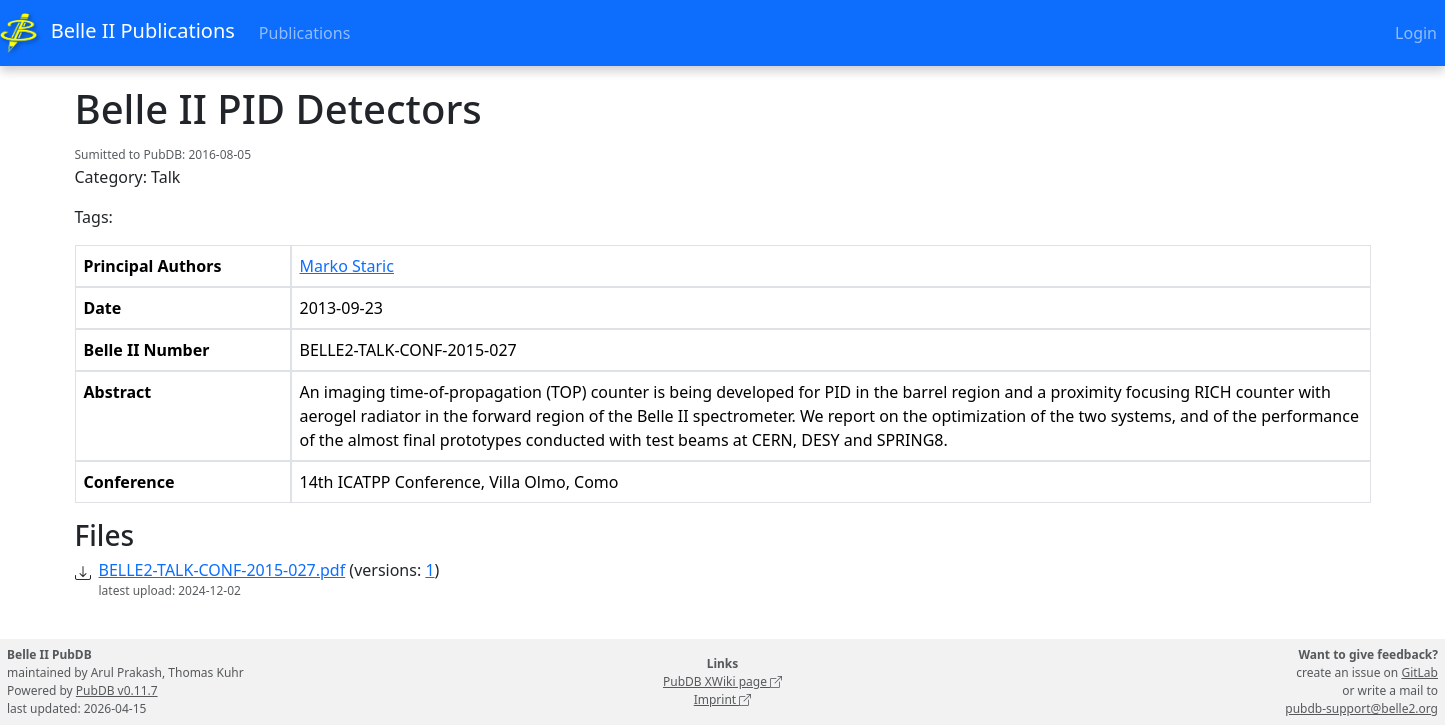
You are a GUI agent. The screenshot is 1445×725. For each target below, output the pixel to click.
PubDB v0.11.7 (117, 690)
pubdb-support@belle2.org (1361, 708)
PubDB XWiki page (722, 681)
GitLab (1419, 672)
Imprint (723, 699)
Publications (304, 33)
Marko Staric (347, 266)
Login (1416, 33)
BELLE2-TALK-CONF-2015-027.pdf (222, 570)
